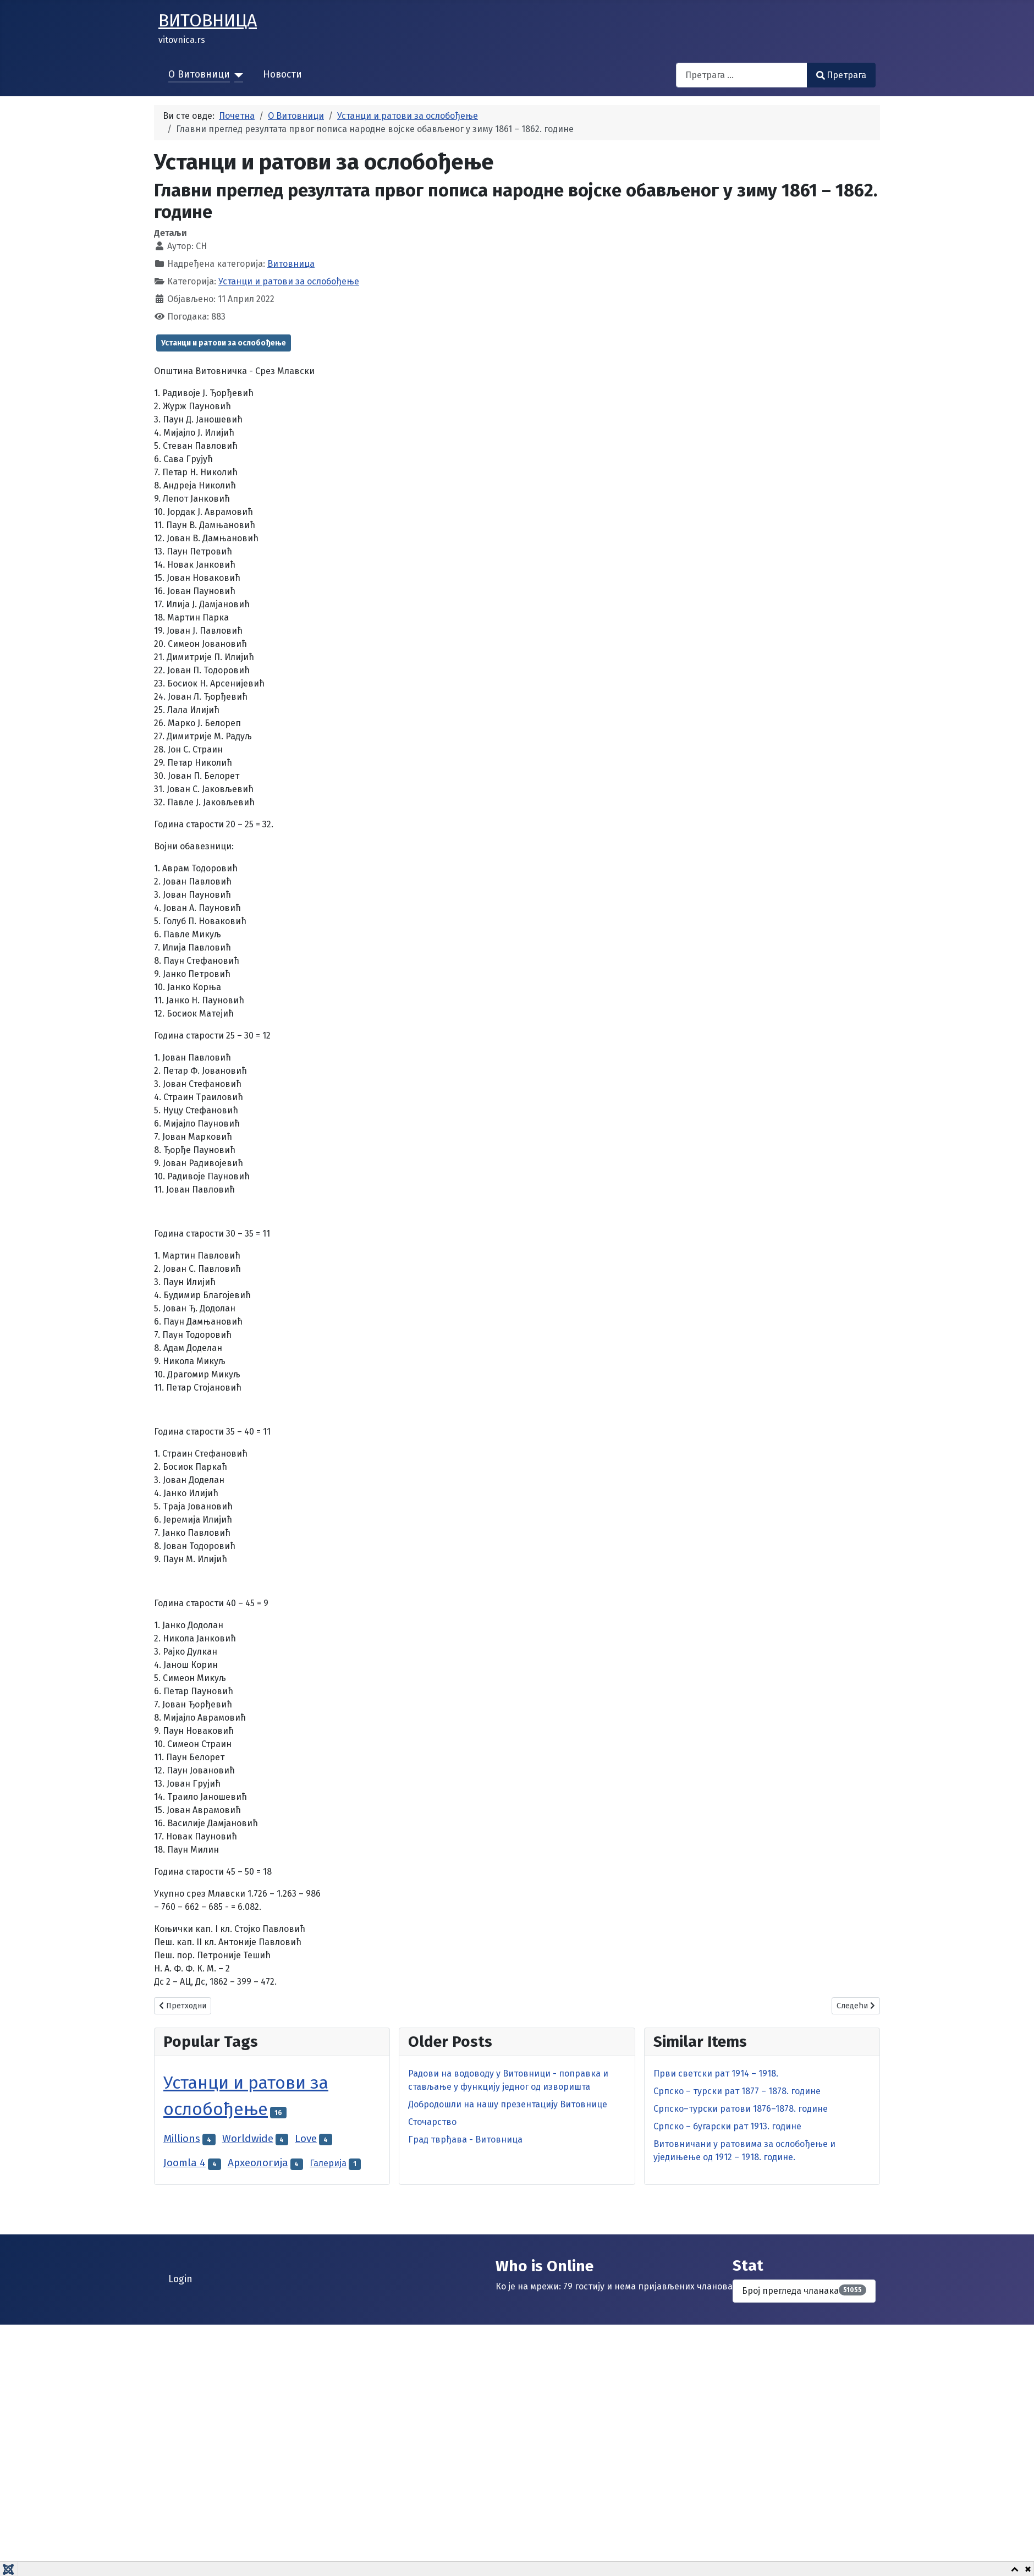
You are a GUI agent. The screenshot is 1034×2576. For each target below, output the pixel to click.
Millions (181, 2138)
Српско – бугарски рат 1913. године (727, 2126)
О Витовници (199, 74)
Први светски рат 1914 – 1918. (715, 2073)
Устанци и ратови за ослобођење (288, 281)
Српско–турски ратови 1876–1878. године (740, 2108)
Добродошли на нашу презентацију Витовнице (507, 2104)
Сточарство (432, 2122)
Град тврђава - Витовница (465, 2139)
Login (180, 2279)
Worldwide (247, 2138)
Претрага (841, 75)
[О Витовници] (237, 75)
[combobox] (741, 75)
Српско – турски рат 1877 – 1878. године (737, 2091)
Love (306, 2138)
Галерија (328, 2163)
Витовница (291, 264)
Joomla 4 (184, 2162)
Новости (282, 74)
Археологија (258, 2162)
